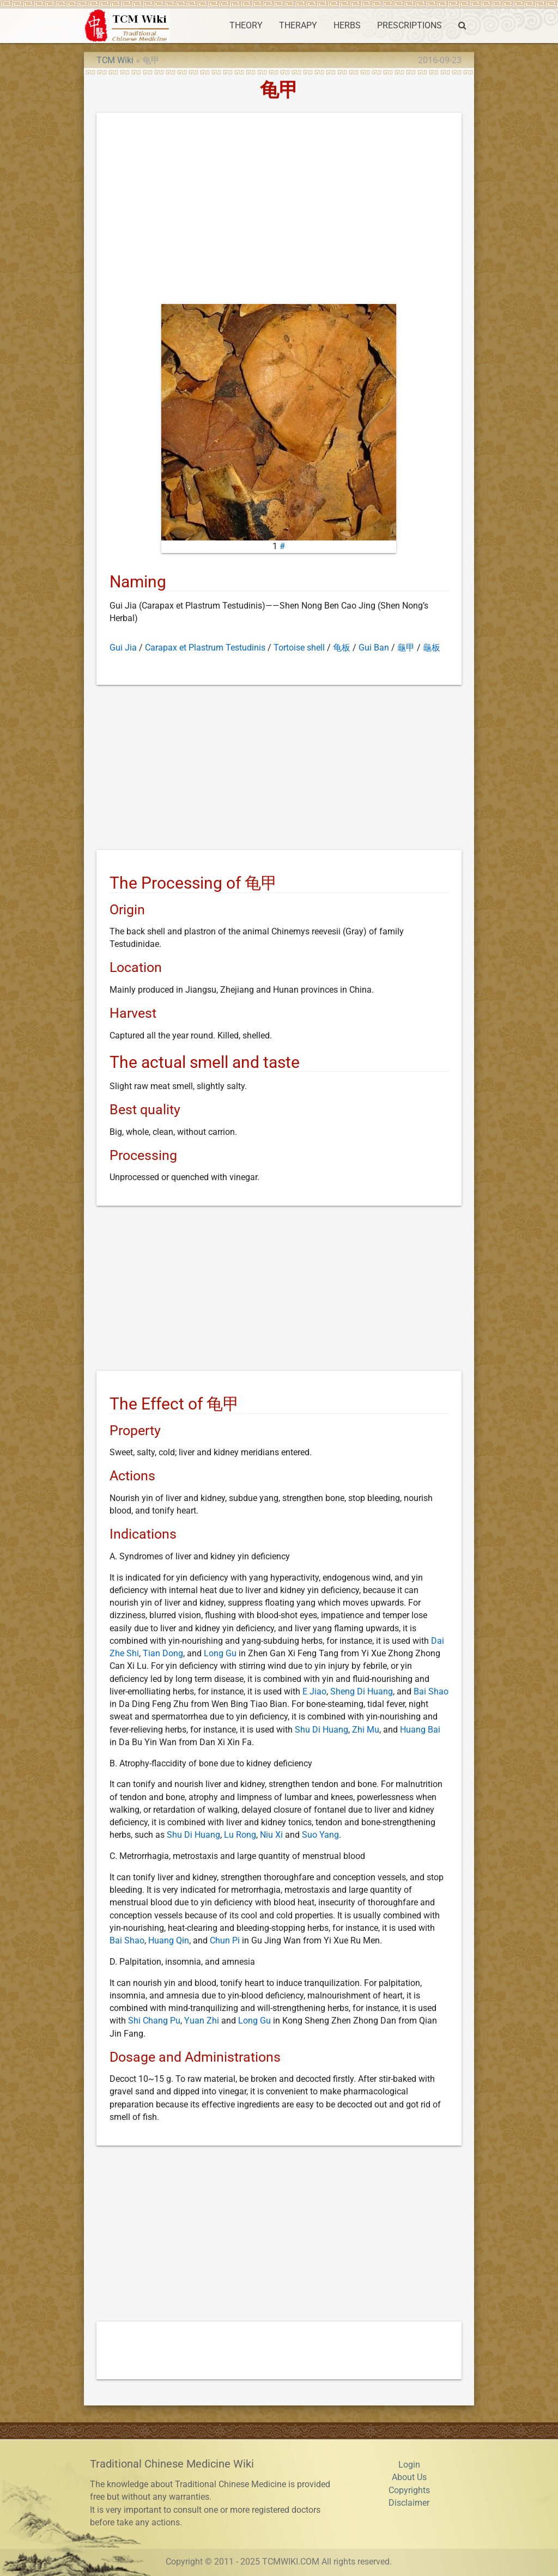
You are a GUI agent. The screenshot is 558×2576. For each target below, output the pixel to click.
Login (409, 2465)
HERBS (347, 26)
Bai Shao (431, 1692)
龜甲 (406, 648)
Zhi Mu (365, 1730)
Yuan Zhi (201, 2021)
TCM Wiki (115, 60)
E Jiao (314, 1692)
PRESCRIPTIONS (409, 26)
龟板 (341, 648)
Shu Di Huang (321, 1730)
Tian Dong (163, 1653)
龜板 (431, 648)
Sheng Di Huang (361, 1692)
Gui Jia (123, 648)
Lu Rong (240, 1835)
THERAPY (298, 26)
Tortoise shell (299, 648)
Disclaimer (409, 2503)
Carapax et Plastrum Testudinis (205, 648)
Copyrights (409, 2490)
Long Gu (220, 1653)
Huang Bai (420, 1730)
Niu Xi (271, 1835)
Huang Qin (168, 1941)
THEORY (246, 26)
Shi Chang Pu (154, 2021)
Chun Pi (225, 1941)
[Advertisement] (279, 211)
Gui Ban (374, 648)
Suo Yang (320, 1835)
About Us (409, 2477)
